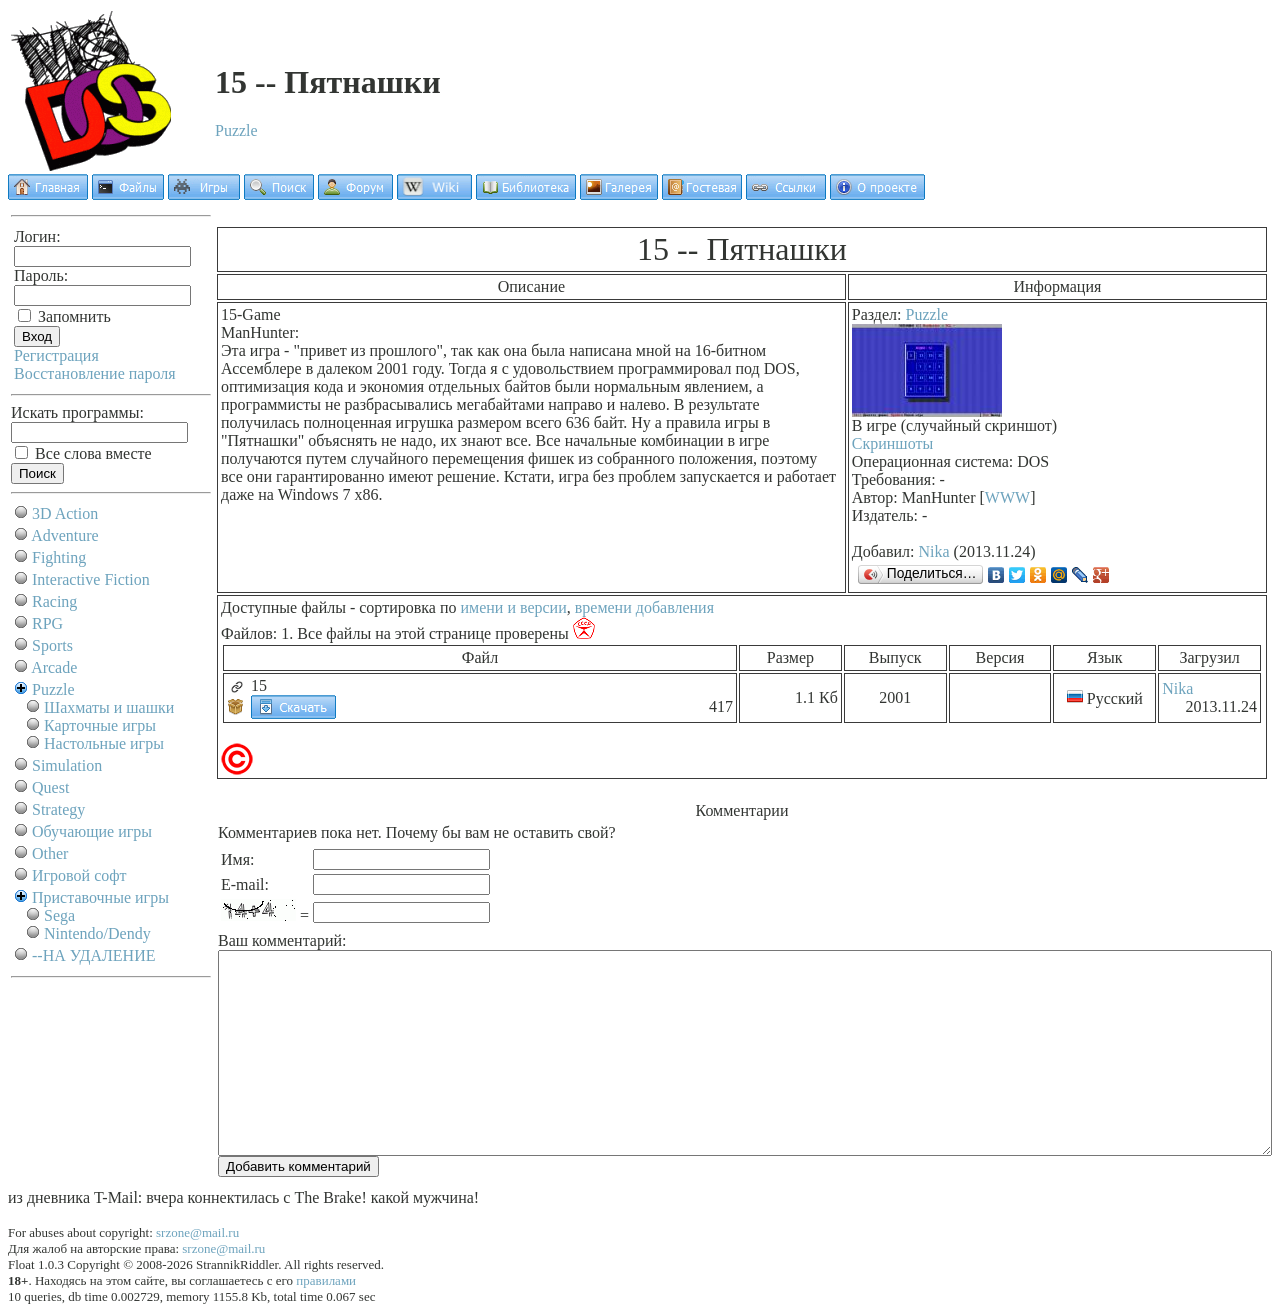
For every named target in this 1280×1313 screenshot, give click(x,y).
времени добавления (644, 607)
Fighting (59, 557)
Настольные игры (104, 743)
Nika (934, 551)
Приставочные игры (100, 897)
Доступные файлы (283, 607)
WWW (1007, 497)
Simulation (67, 765)
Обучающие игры (92, 831)
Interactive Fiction (91, 579)
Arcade (54, 667)
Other (50, 853)
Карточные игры (100, 725)
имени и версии (513, 607)
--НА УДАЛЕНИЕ (93, 955)
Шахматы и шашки (109, 707)
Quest (50, 787)
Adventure (65, 535)
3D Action (65, 513)
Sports (52, 645)
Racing (54, 601)
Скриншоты (892, 443)
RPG (47, 623)
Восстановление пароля (95, 373)
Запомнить (64, 316)
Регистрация (56, 355)
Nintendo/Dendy (97, 933)
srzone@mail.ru (197, 1232)
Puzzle (236, 130)
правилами (326, 1280)
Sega (59, 915)
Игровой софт (79, 875)
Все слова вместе (83, 453)
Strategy (58, 809)
